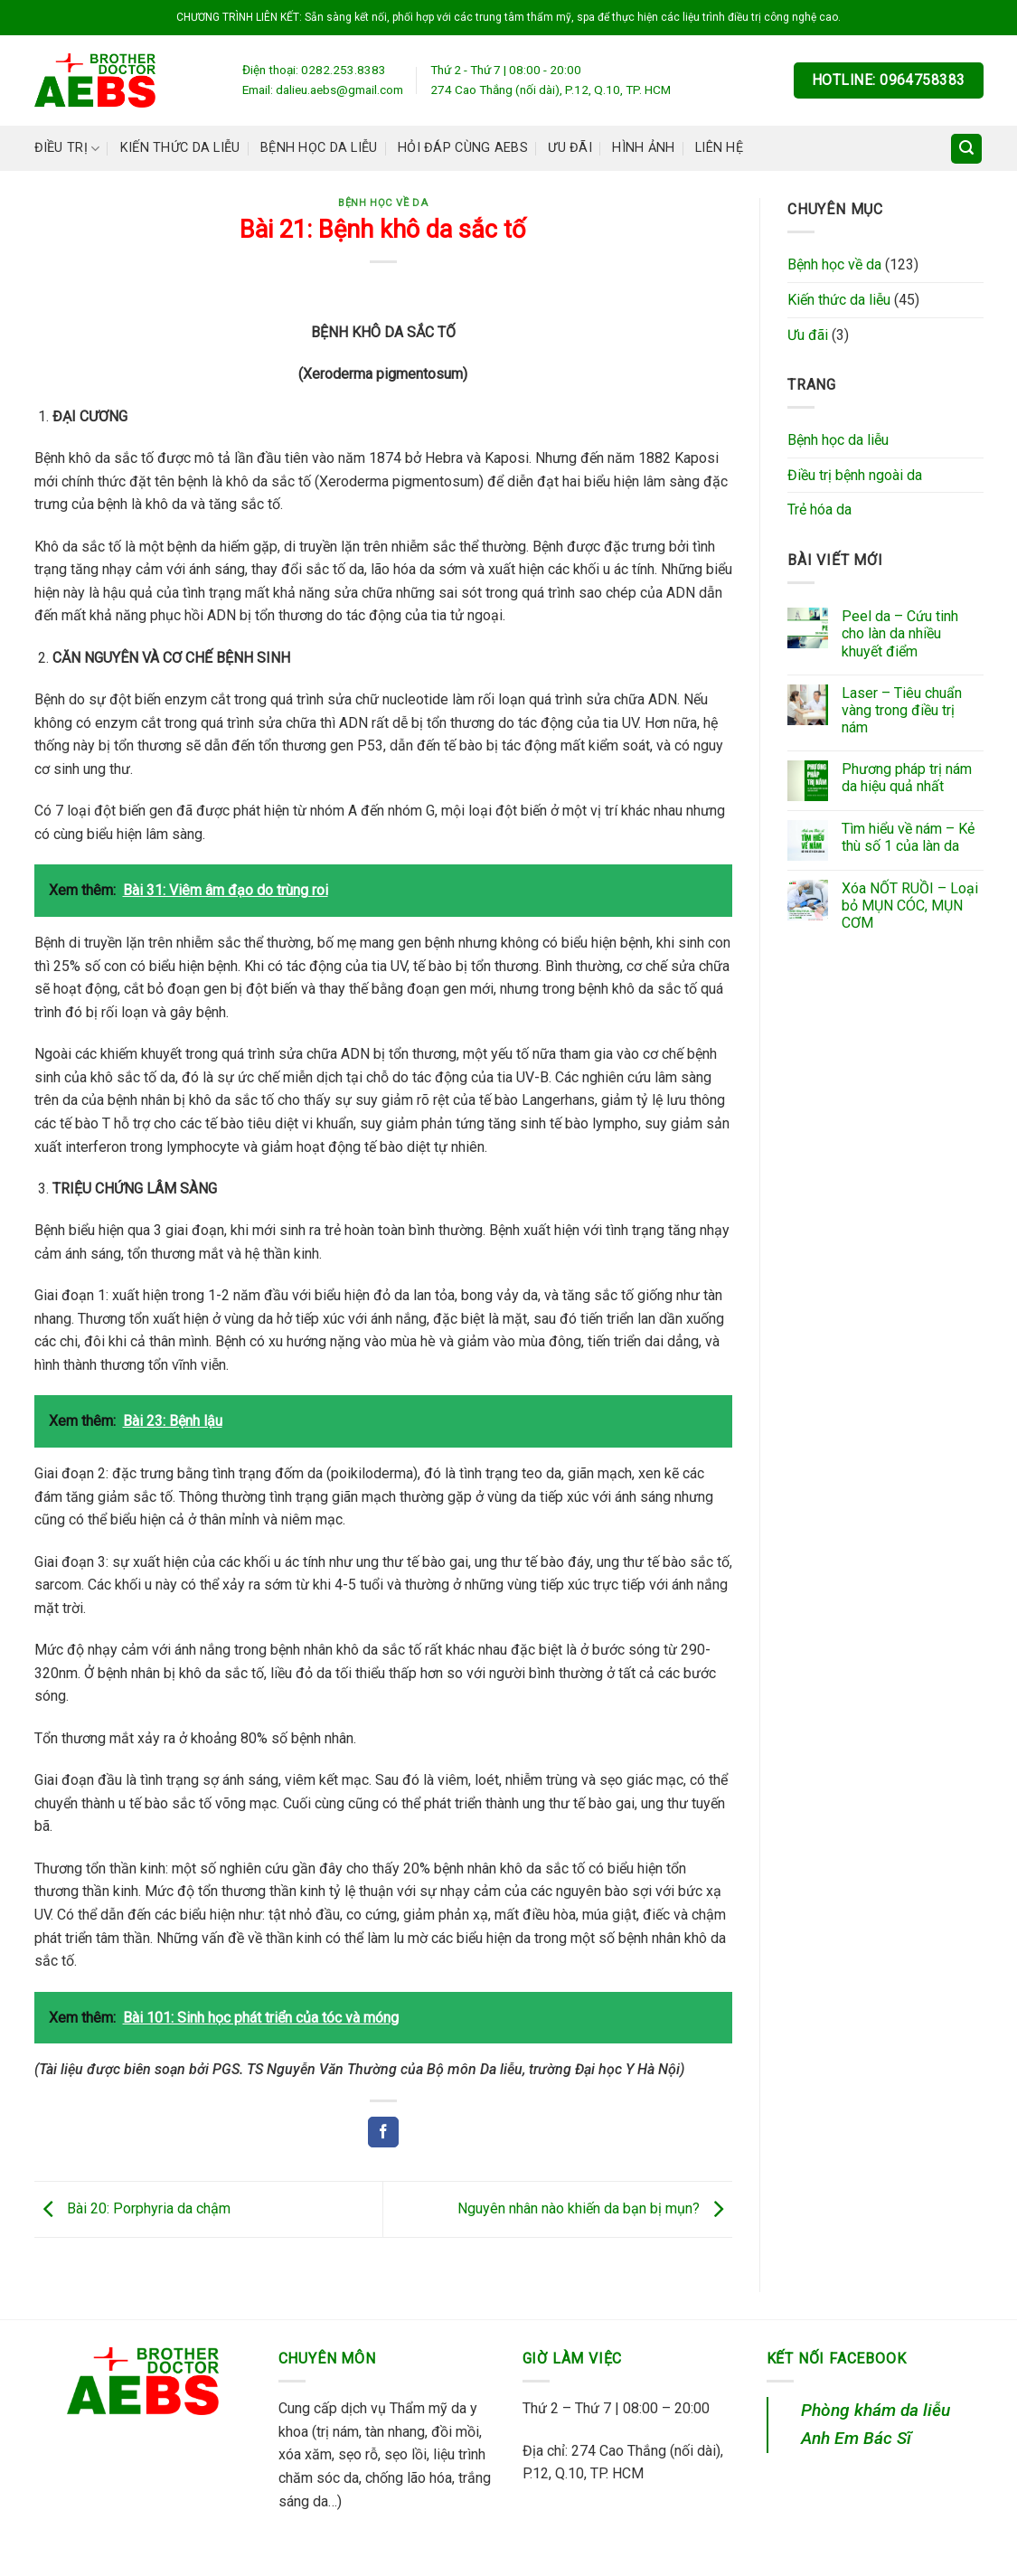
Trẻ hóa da (819, 509)
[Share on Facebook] (383, 2132)
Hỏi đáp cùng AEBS (463, 148)
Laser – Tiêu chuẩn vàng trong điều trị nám (902, 710)
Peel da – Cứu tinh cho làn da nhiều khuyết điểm (900, 633)
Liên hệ (719, 148)
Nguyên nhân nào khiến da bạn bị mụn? (594, 2208)
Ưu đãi (570, 148)
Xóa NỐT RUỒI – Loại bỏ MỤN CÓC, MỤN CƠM (910, 905)
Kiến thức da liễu (180, 148)
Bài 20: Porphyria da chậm (132, 2208)
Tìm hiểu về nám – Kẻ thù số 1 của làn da (908, 837)
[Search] (966, 149)
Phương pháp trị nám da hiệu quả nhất (907, 777)
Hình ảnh (643, 148)
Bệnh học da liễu (319, 148)
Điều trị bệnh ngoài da (854, 475)
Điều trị (67, 148)
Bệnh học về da (383, 203)
